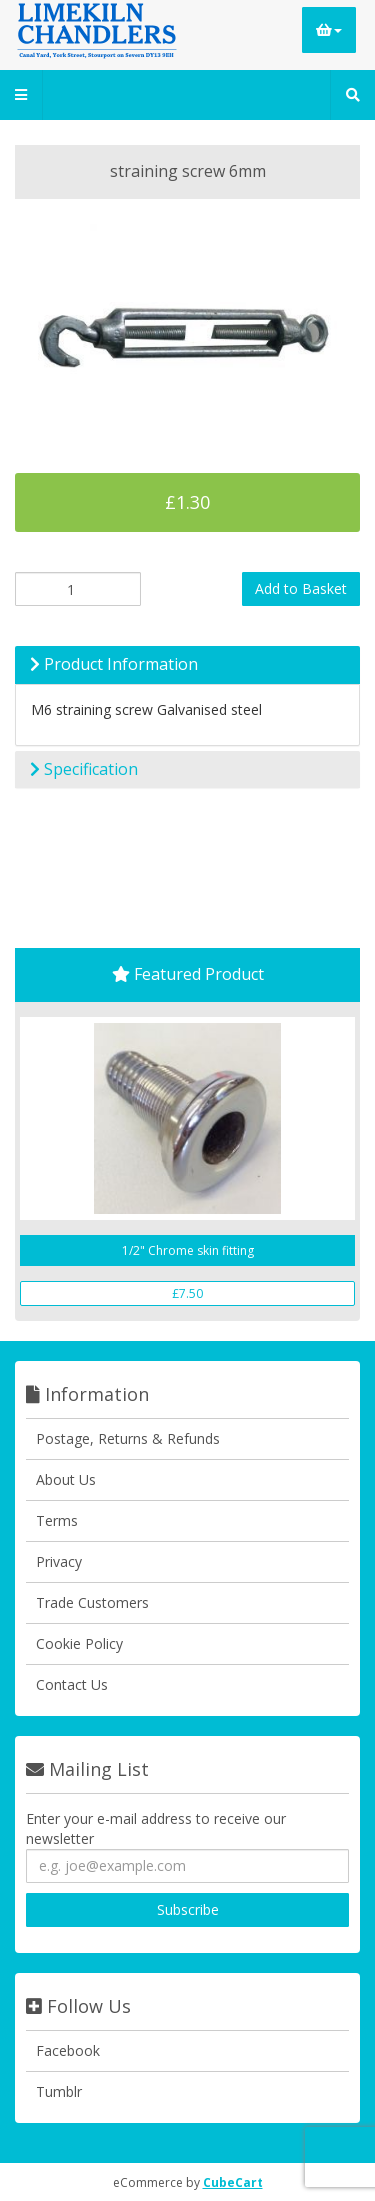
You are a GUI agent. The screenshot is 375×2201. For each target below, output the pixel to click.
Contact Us (72, 1684)
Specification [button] (84, 769)
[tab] (187, 665)
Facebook (68, 2050)
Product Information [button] (114, 664)
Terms (57, 1520)
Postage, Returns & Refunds (128, 1438)
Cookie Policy (79, 1643)
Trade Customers (92, 1602)
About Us (66, 1479)
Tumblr (59, 2091)
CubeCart (233, 2182)
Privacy (59, 1561)
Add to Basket (301, 588)
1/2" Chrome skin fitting (188, 1250)
